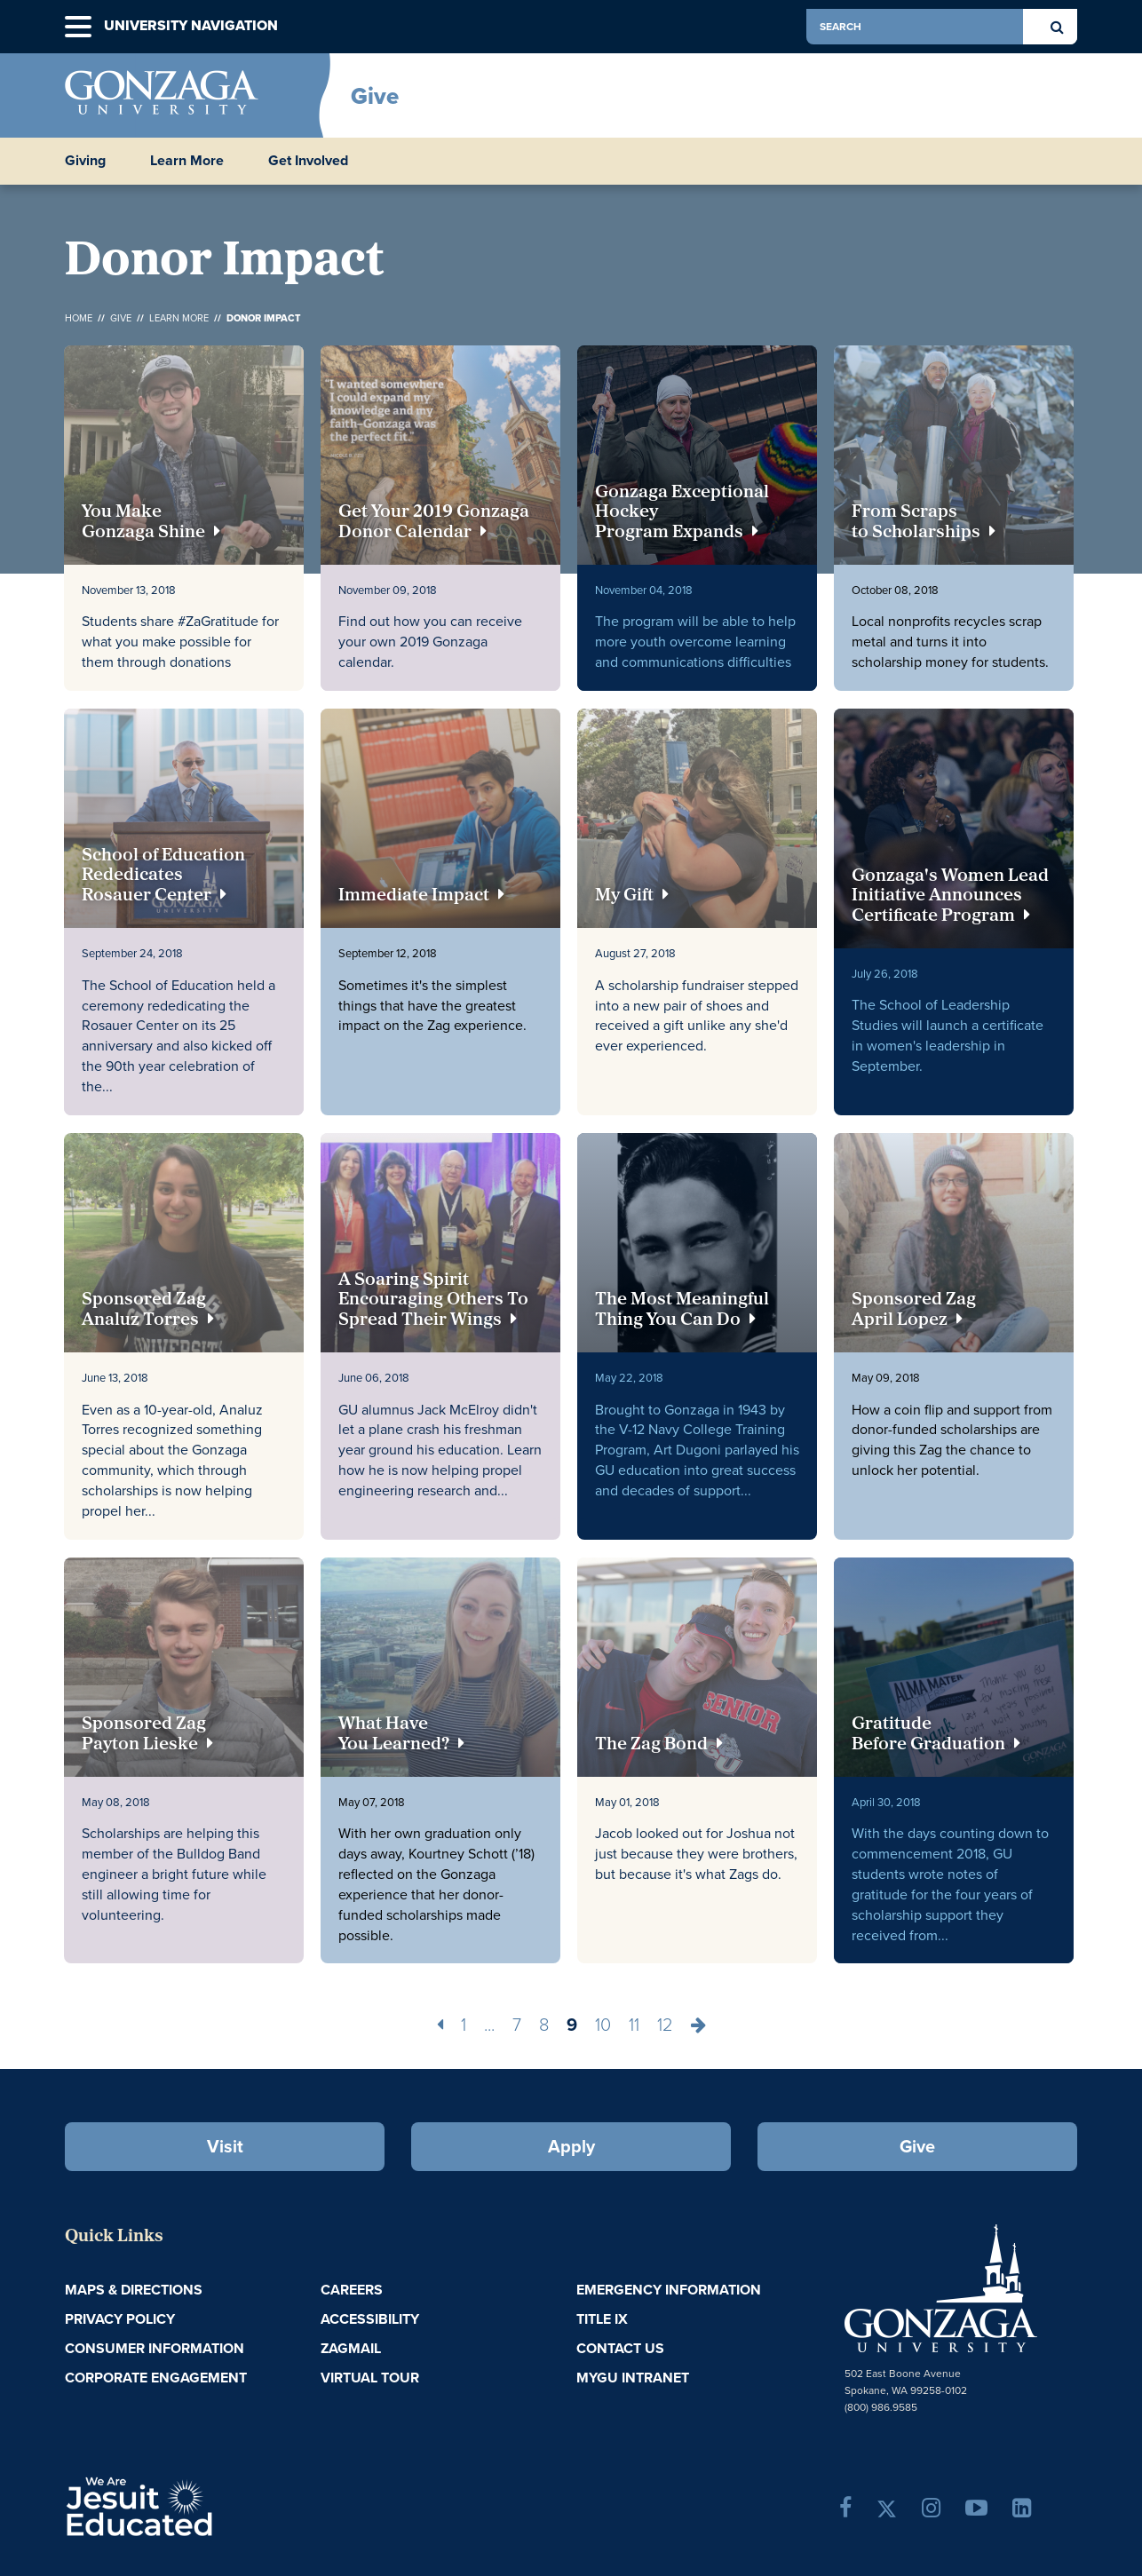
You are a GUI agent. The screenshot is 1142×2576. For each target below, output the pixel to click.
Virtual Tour (370, 2377)
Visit (225, 2146)
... (489, 2024)
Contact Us (620, 2348)
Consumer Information (154, 2348)
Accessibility (370, 2319)
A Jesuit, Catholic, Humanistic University (216, 2504)
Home (78, 318)
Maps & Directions (133, 2289)
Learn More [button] (187, 160)
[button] (78, 27)
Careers (352, 2289)
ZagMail (351, 2348)
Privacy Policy (120, 2319)
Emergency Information (668, 2289)
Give (375, 96)
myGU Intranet (632, 2377)
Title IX (602, 2319)
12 (665, 2024)
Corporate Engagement (156, 2377)
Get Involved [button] (308, 160)
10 (603, 2024)
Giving (85, 160)
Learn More (179, 318)
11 (634, 2024)
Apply (571, 2146)
